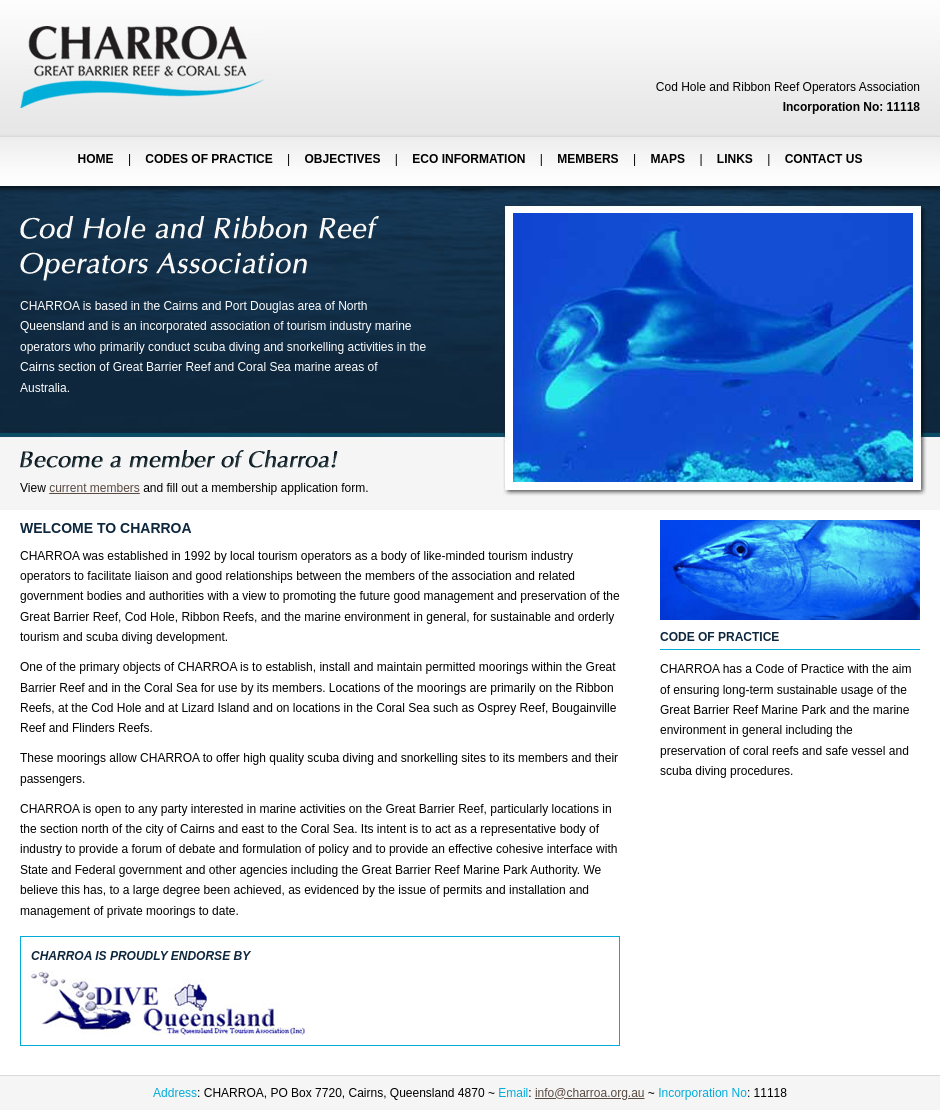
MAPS (667, 159)
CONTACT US (824, 159)
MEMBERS (587, 159)
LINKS (735, 159)
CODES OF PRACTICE (208, 159)
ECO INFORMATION (468, 159)
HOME (96, 159)
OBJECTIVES (343, 159)
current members (94, 488)
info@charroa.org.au (590, 1093)
